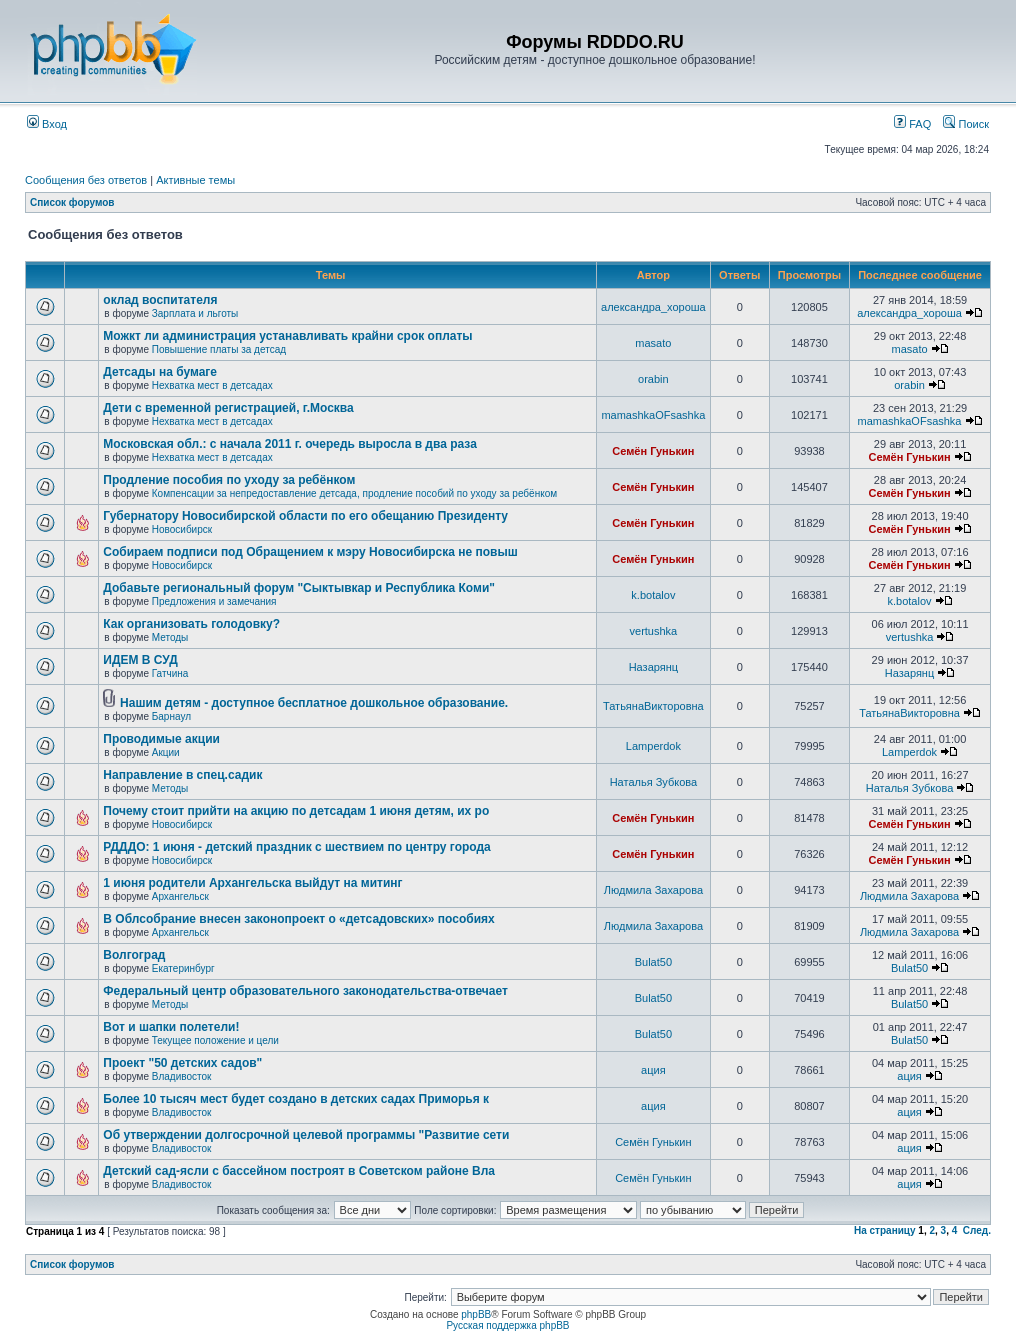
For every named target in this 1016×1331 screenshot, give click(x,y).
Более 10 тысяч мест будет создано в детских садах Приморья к (296, 1099)
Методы (170, 637)
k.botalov (653, 595)
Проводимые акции (161, 739)
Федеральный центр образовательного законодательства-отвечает (305, 991)
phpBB (476, 1314)
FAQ (912, 124)
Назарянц (653, 667)
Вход (47, 124)
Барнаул (171, 716)
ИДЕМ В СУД (140, 660)
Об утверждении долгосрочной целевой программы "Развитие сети (306, 1135)
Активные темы (195, 180)
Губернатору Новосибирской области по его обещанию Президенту (305, 516)
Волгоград (134, 955)
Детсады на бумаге (160, 372)
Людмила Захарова (653, 890)
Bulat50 (653, 962)
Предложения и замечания (214, 601)
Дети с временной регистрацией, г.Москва (228, 408)
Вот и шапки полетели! (171, 1027)
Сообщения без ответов (86, 180)
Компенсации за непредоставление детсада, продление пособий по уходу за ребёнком (354, 493)
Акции (166, 752)
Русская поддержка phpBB (507, 1325)
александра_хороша (653, 307)
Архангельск (180, 896)
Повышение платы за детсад (219, 349)
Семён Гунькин (653, 451)
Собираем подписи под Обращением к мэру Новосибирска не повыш (310, 552)
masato (653, 343)
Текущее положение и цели (215, 1040)
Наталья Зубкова (653, 782)
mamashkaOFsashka (653, 415)
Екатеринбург (183, 968)
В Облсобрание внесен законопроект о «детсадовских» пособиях (298, 919)
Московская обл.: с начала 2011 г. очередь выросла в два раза (290, 444)
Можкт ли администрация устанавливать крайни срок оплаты (287, 336)
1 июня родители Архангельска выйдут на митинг (252, 883)
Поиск (966, 124)
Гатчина (170, 673)
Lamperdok (653, 746)
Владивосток (182, 1076)
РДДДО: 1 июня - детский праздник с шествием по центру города (296, 847)
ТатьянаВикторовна (653, 706)
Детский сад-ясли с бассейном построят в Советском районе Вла (299, 1171)
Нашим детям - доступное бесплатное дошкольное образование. (314, 703)
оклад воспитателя (160, 300)
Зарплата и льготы (195, 313)
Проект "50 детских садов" (182, 1063)
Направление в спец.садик (182, 775)
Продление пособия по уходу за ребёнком (229, 480)
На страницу (885, 1230)
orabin (653, 379)
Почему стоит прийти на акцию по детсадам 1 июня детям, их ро (296, 811)
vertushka (654, 631)
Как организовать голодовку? (191, 624)
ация (653, 1070)
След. (977, 1230)
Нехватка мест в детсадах (212, 385)
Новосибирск (182, 529)
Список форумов (72, 202)
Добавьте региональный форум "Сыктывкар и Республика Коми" (299, 588)
